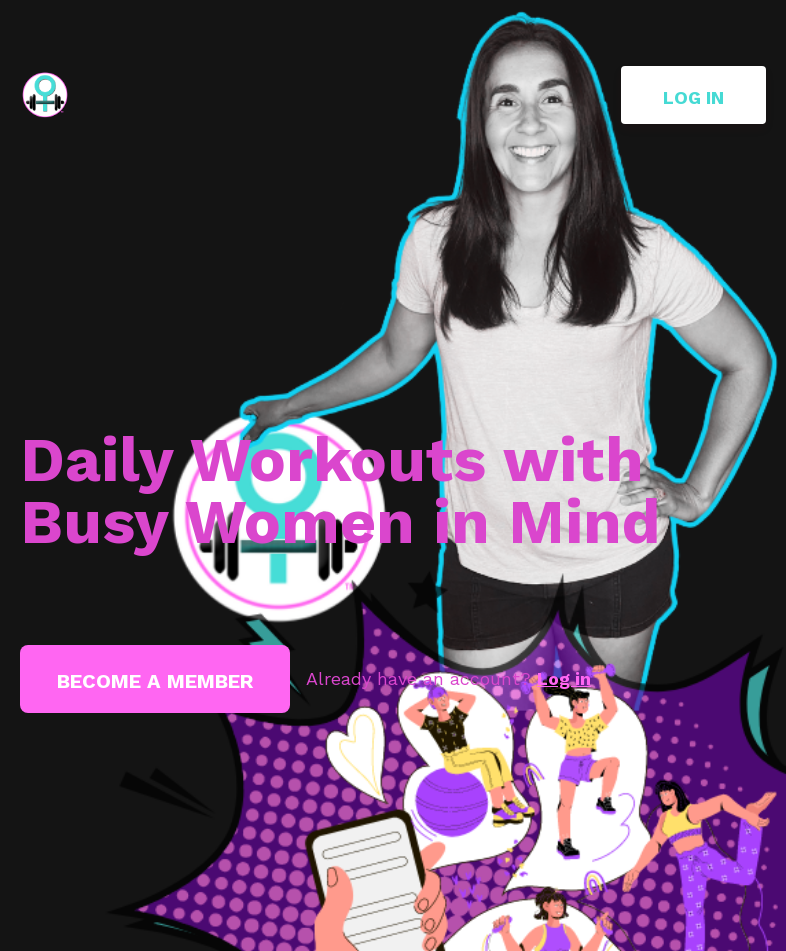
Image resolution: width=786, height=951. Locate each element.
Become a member (155, 681)
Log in (693, 97)
